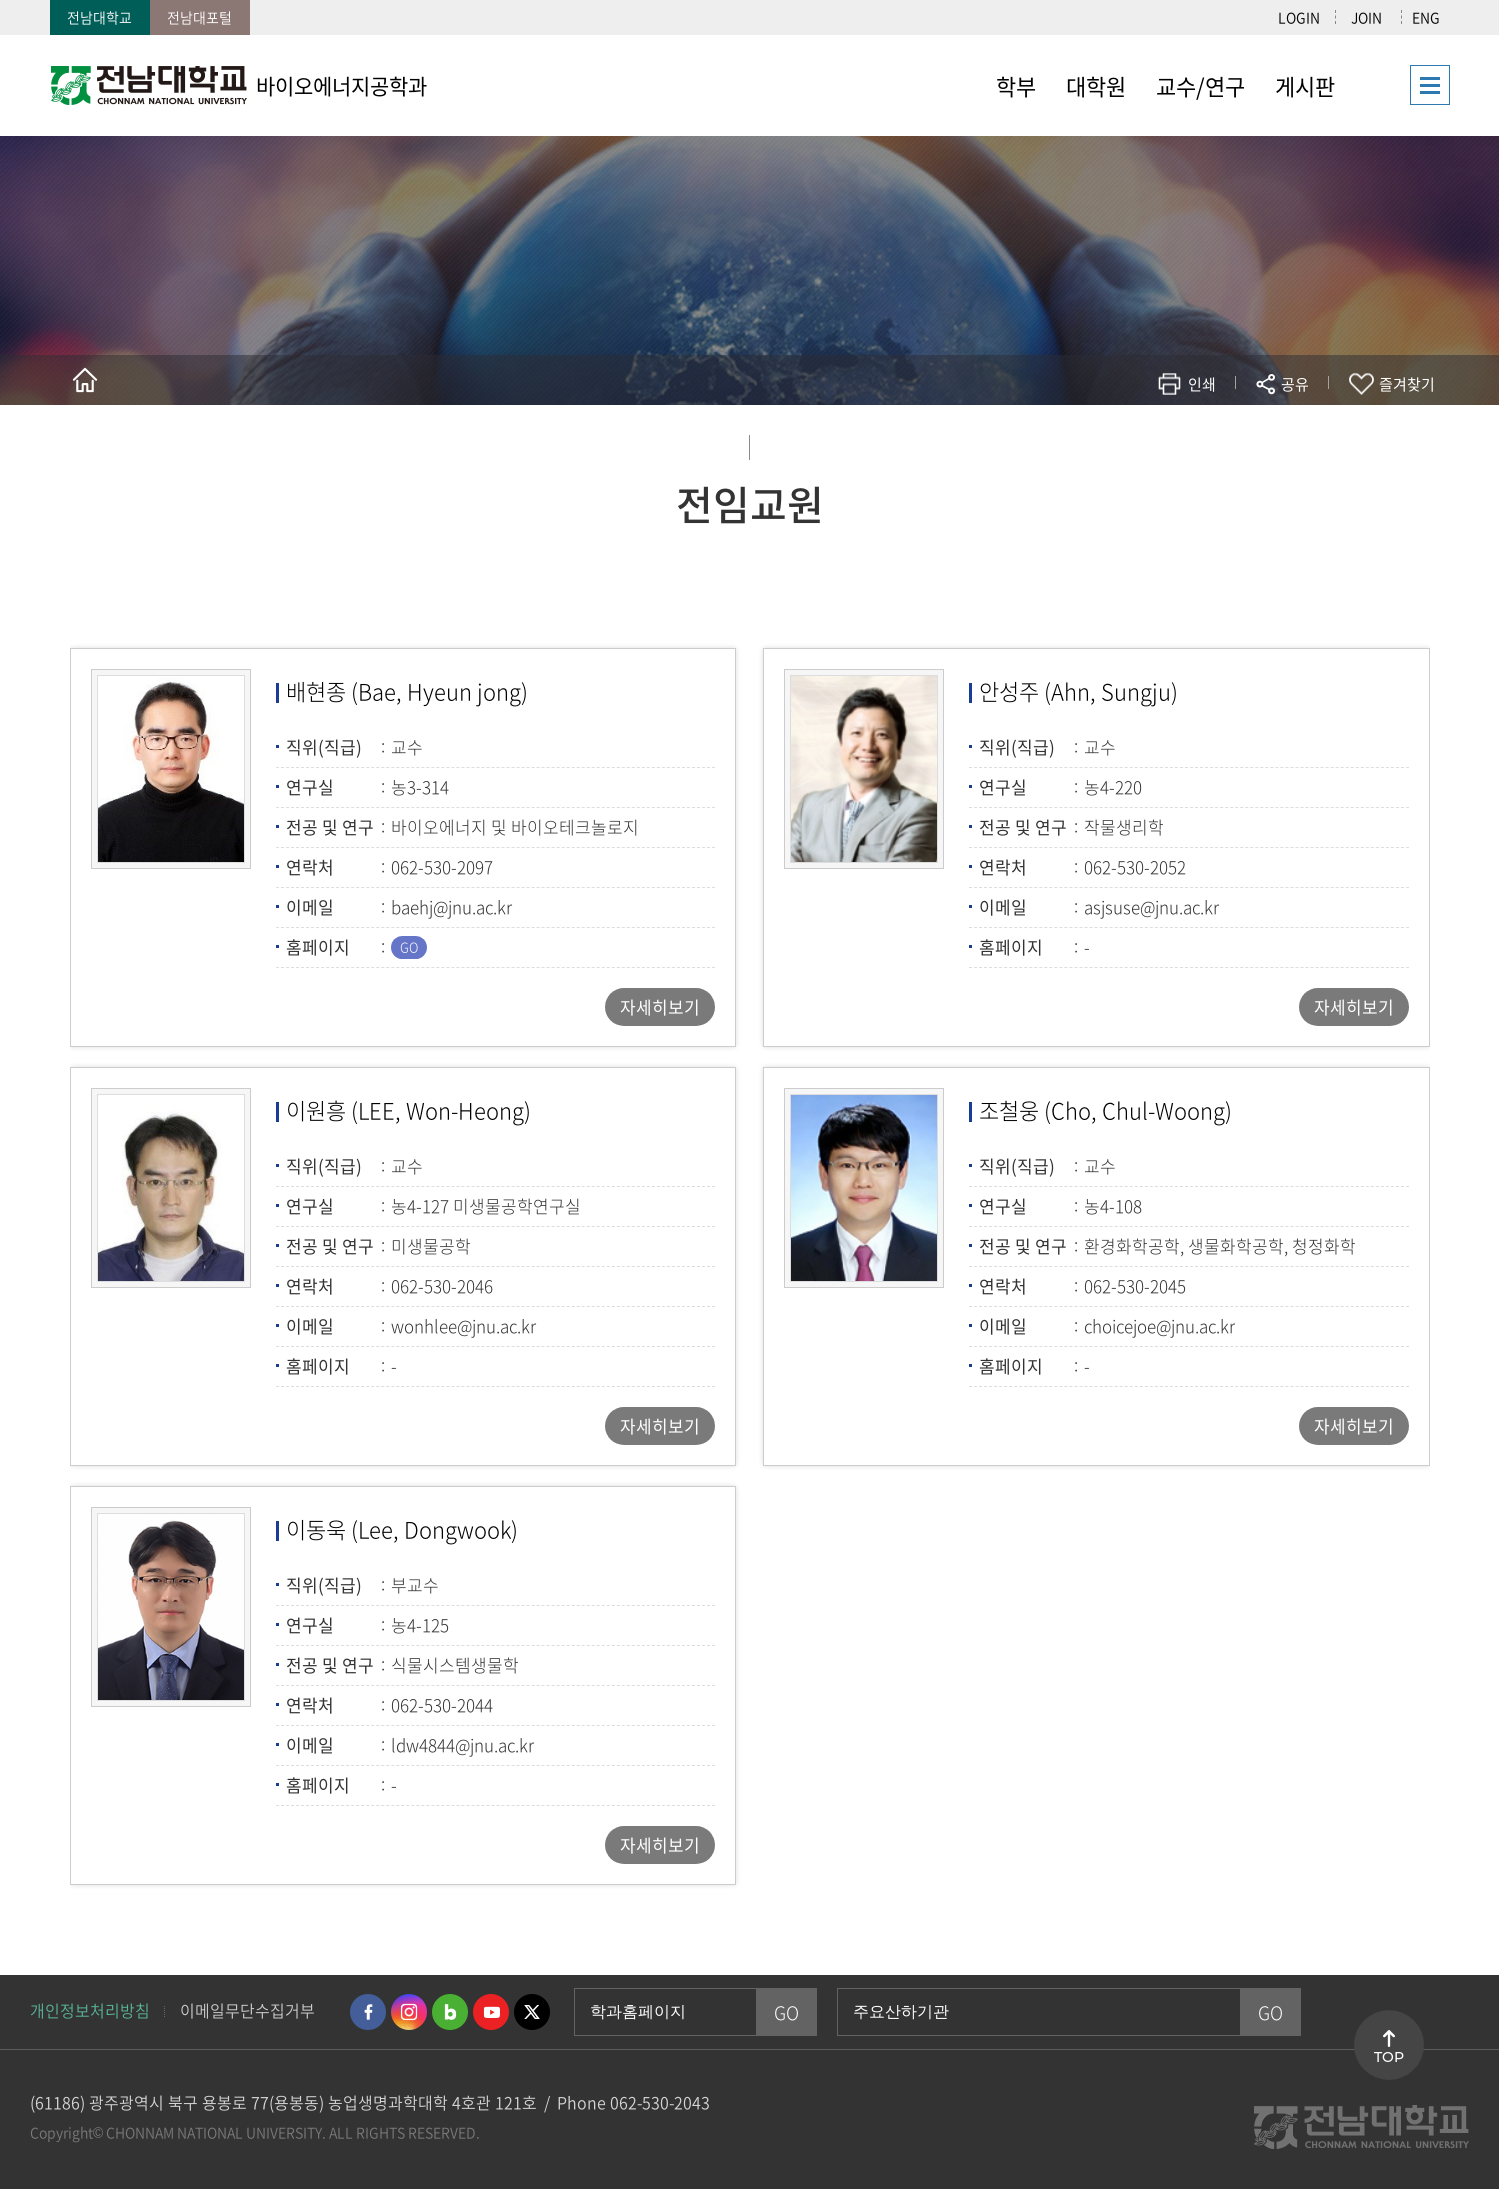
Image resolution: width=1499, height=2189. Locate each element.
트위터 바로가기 (532, 2012)
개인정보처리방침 (90, 2010)
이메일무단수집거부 (247, 2010)
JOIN (1366, 17)
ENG (1426, 17)
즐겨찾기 (1407, 384)
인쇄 (1202, 384)
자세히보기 (660, 1006)
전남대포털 (199, 17)
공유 (1295, 384)
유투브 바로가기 (491, 2012)
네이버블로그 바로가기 (450, 2012)
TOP (1389, 2057)
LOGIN (1299, 17)
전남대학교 (99, 17)
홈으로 (85, 380)
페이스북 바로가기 (368, 2012)
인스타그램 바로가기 (409, 2012)
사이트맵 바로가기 (1400, 85)
